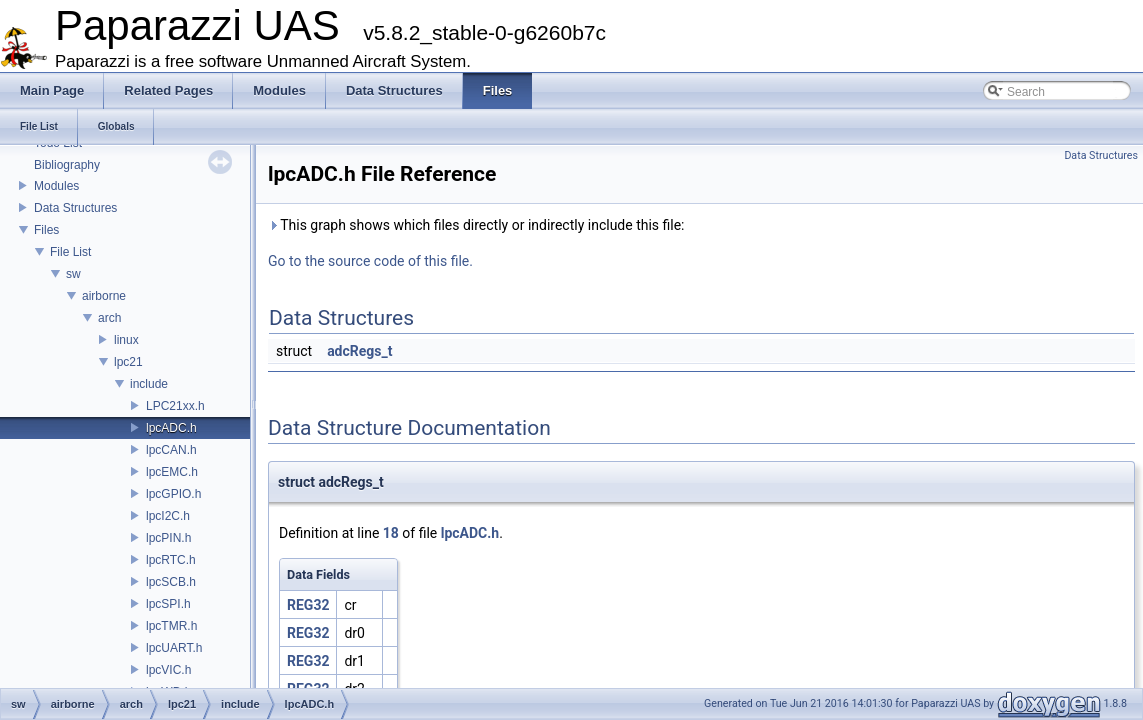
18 (391, 533)
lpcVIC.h (168, 670)
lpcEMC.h (172, 472)
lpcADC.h (171, 428)
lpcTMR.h (171, 626)
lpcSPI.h (168, 604)
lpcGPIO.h (173, 494)
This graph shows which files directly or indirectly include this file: (476, 225)
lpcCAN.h (171, 450)
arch (109, 318)
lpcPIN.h (168, 538)
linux (126, 340)
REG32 (308, 605)
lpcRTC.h (171, 560)
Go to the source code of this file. (370, 261)
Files (46, 230)
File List (70, 252)
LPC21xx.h (175, 406)
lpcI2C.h (168, 516)
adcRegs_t (359, 351)
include (149, 384)
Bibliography (67, 165)
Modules (56, 186)
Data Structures (75, 208)
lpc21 (128, 362)
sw (73, 274)
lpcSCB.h (171, 582)
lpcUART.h (174, 648)
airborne (104, 296)
